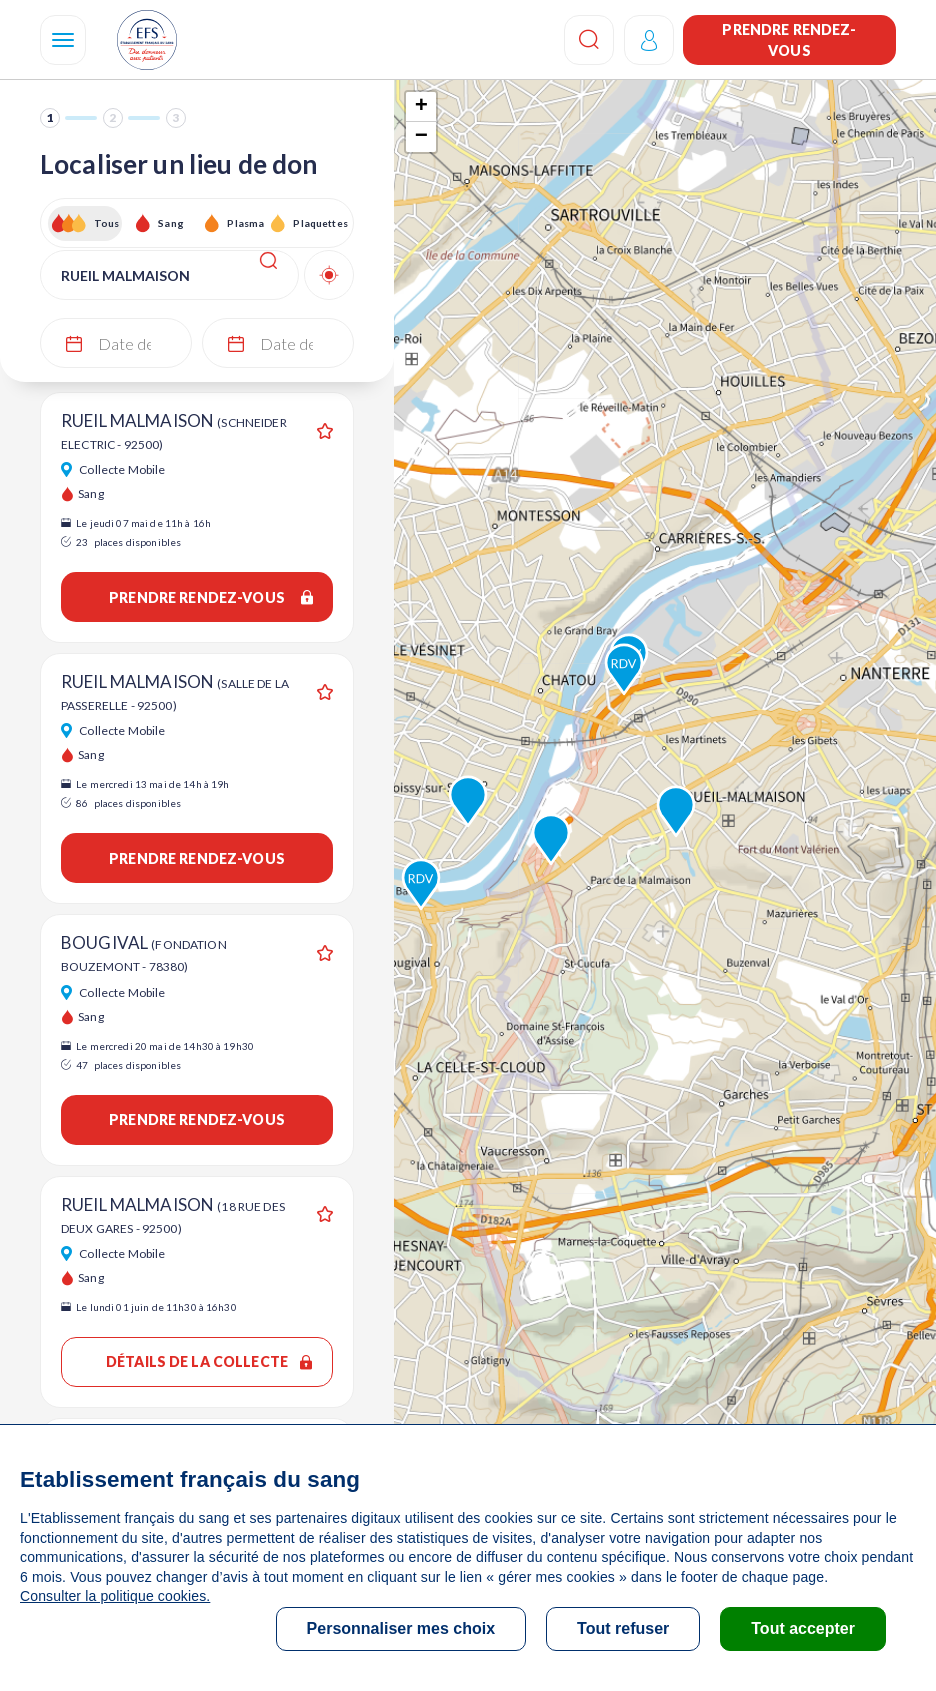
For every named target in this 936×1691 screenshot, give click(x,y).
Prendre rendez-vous (789, 40)
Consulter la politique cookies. (115, 1596)
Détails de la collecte (209, 1361)
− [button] (421, 137)
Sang (171, 223)
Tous (107, 223)
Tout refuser (623, 1628)
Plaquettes (319, 223)
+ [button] (421, 107)
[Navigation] (63, 40)
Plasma (245, 223)
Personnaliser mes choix (401, 1628)
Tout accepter (803, 1628)
